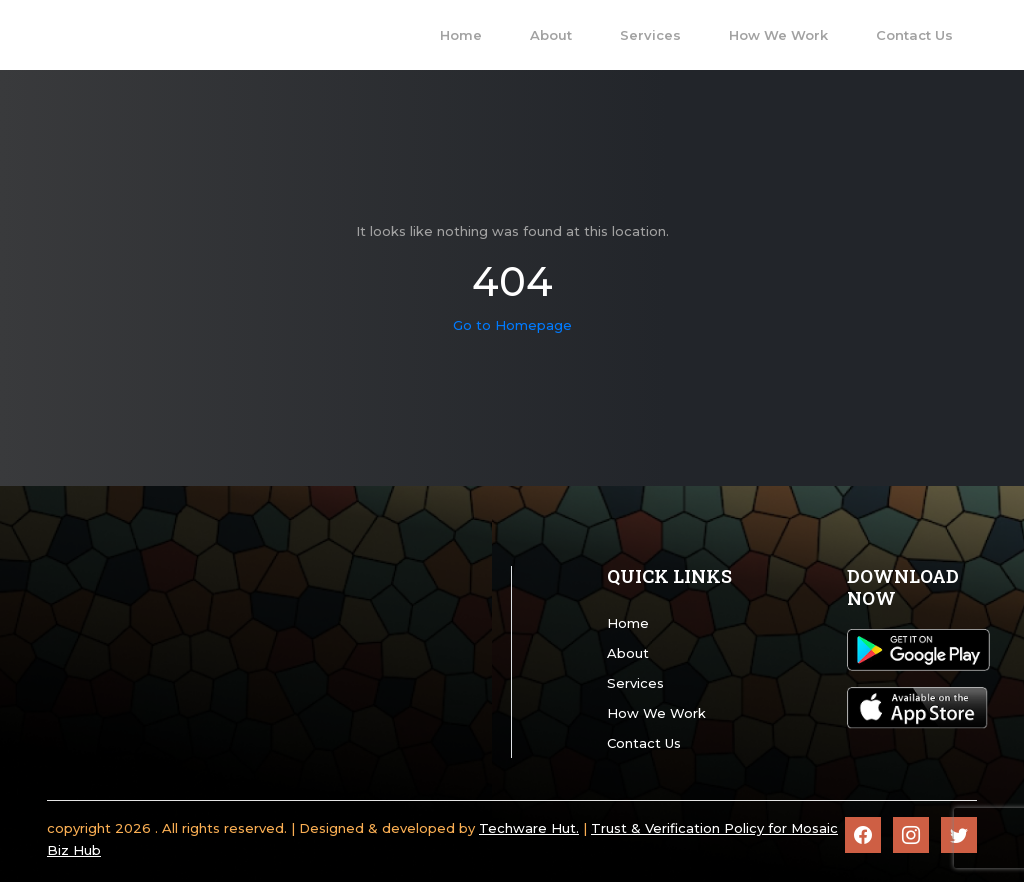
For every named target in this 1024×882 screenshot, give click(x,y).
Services (635, 683)
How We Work (656, 713)
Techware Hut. (529, 828)
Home (628, 623)
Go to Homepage (512, 325)
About (628, 653)
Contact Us (644, 743)
